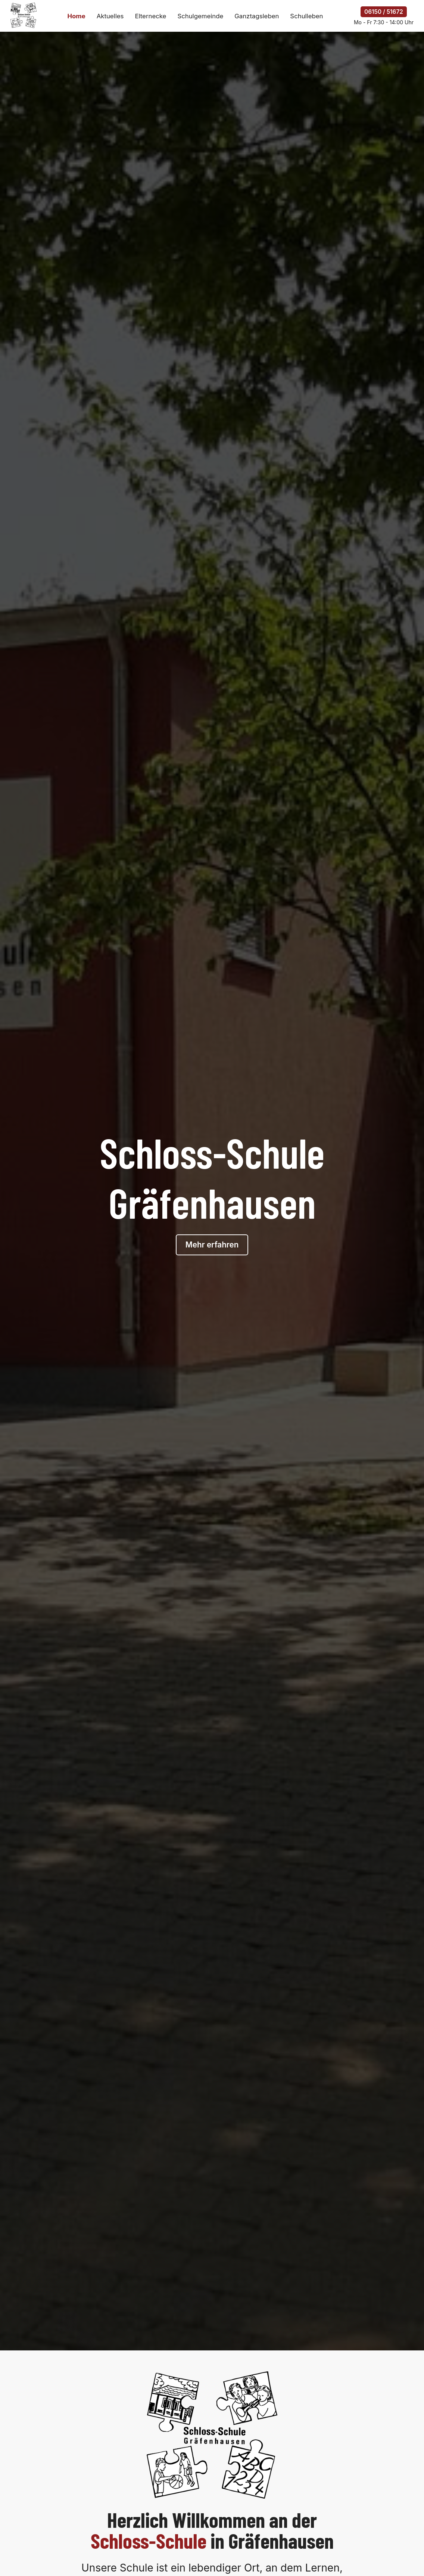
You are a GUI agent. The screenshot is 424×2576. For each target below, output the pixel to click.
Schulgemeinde (200, 16)
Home (76, 16)
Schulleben (306, 16)
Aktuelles (110, 16)
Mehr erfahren (212, 1245)
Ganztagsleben (256, 16)
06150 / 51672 (383, 11)
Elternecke (150, 16)
